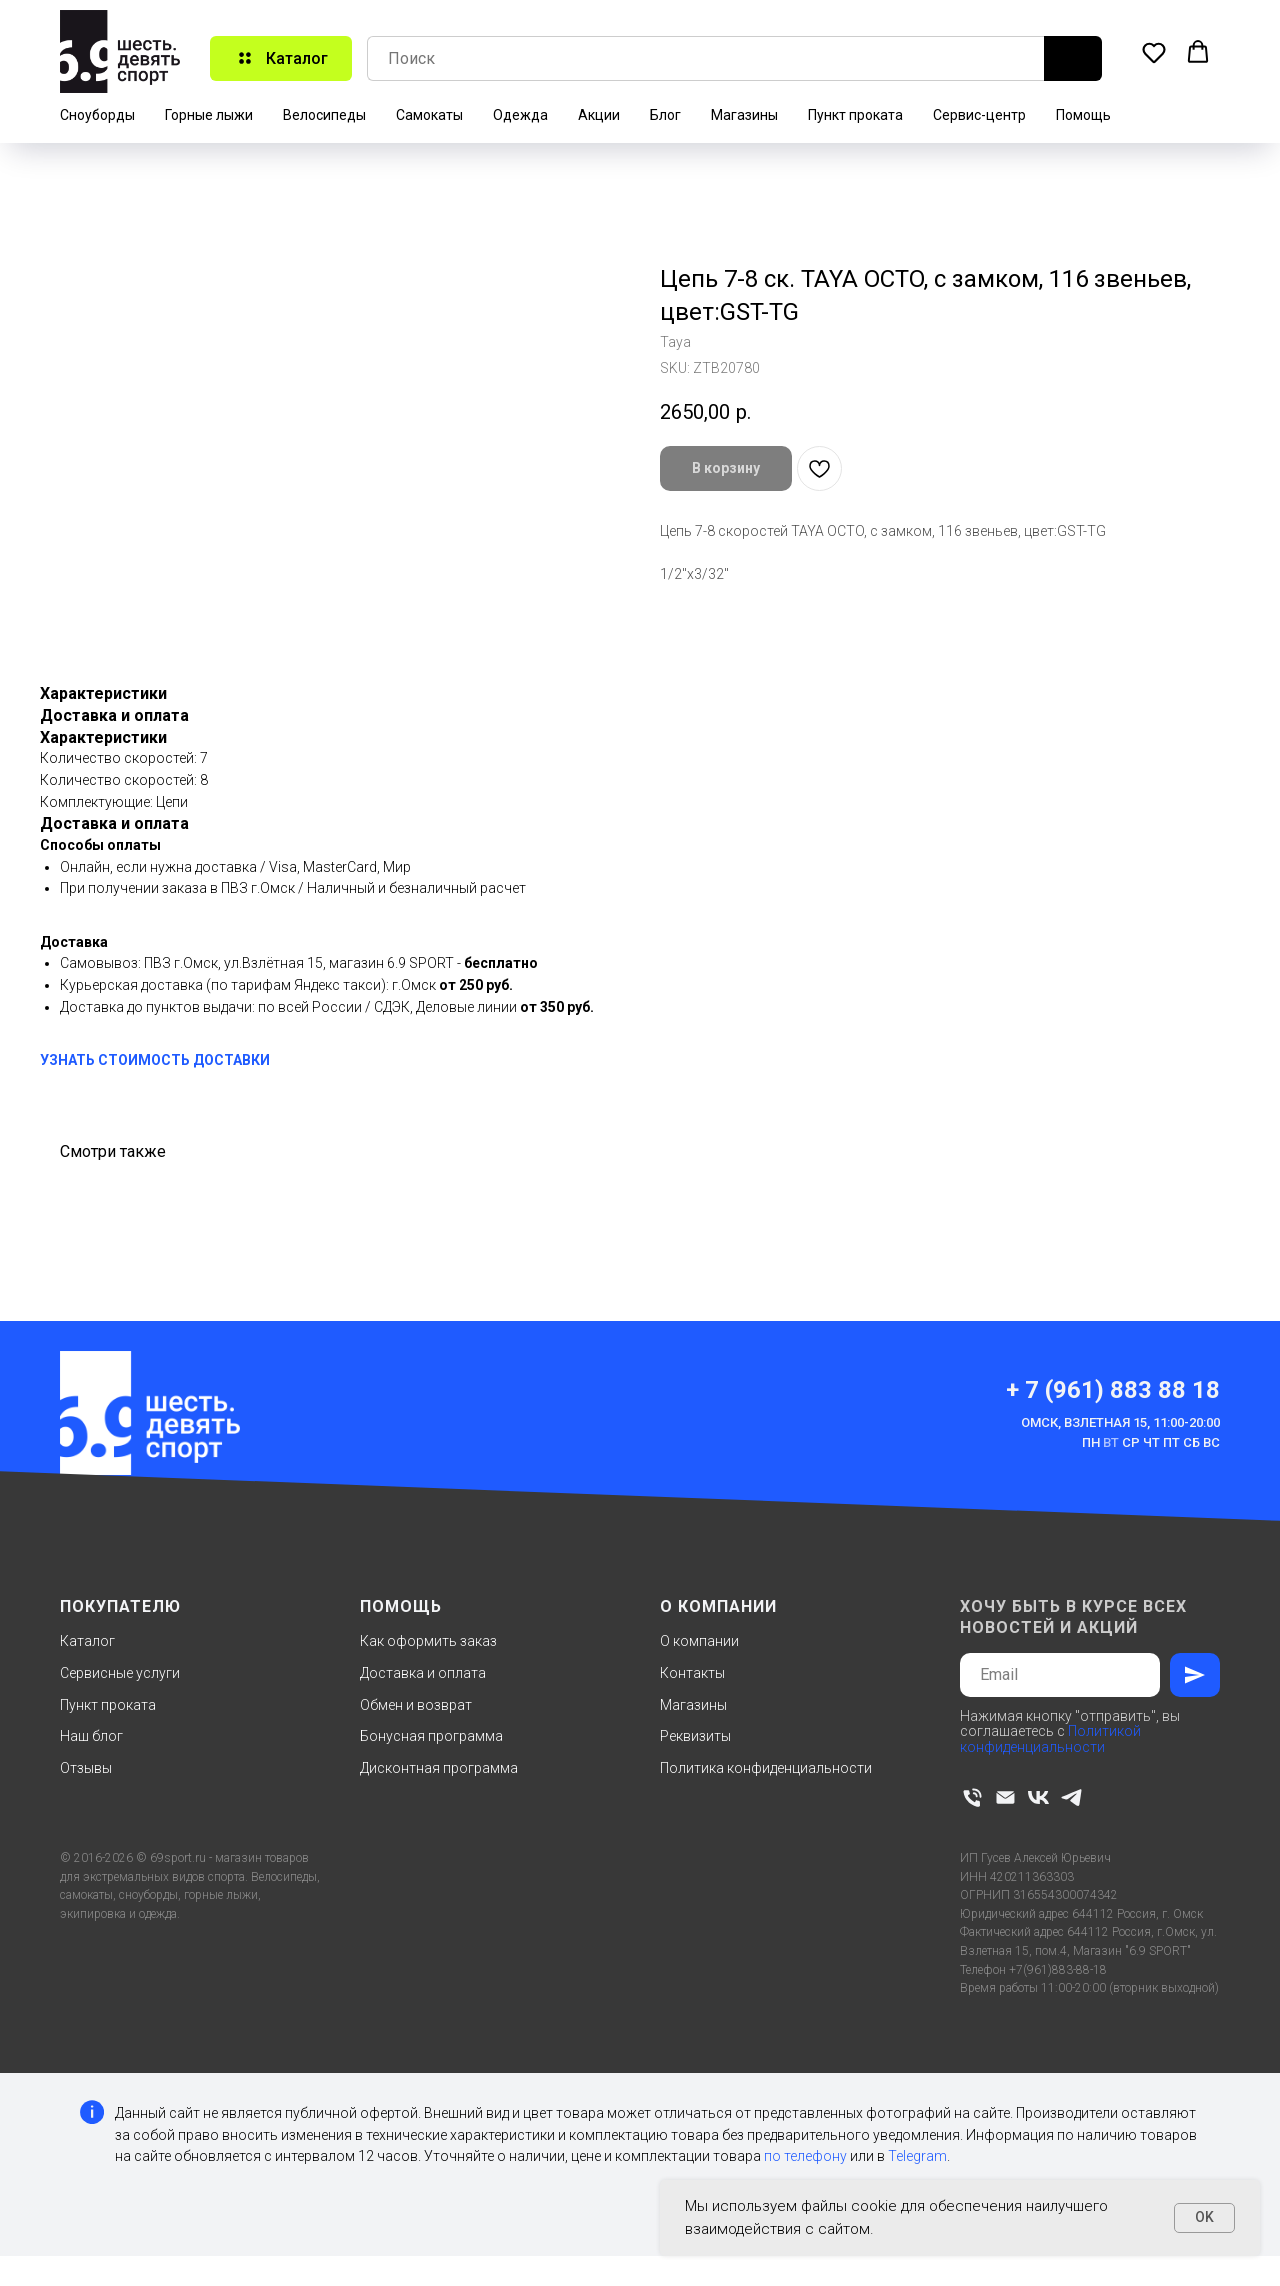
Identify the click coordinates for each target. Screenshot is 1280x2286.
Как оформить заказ (428, 1641)
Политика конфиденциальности (766, 1768)
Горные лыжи (209, 115)
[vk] (1038, 1797)
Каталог (87, 1641)
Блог (665, 115)
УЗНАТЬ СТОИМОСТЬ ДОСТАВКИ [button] (155, 1060)
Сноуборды (97, 115)
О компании (699, 1641)
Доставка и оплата (423, 1673)
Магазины (744, 115)
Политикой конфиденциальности (1050, 1738)
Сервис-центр (979, 115)
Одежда (520, 115)
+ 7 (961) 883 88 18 (1113, 1390)
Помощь (1083, 115)
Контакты (692, 1673)
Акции (599, 115)
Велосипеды (324, 115)
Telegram (917, 2156)
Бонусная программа (431, 1736)
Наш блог (91, 1736)
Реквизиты (695, 1736)
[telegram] (1071, 1797)
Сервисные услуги (120, 1673)
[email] (1005, 1797)
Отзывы (86, 1768)
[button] (1154, 52)
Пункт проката (855, 115)
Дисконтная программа (439, 1768)
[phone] (972, 1797)
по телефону (805, 2156)
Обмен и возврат (416, 1705)
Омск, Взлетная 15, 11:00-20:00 (1120, 1422)
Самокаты (429, 115)
